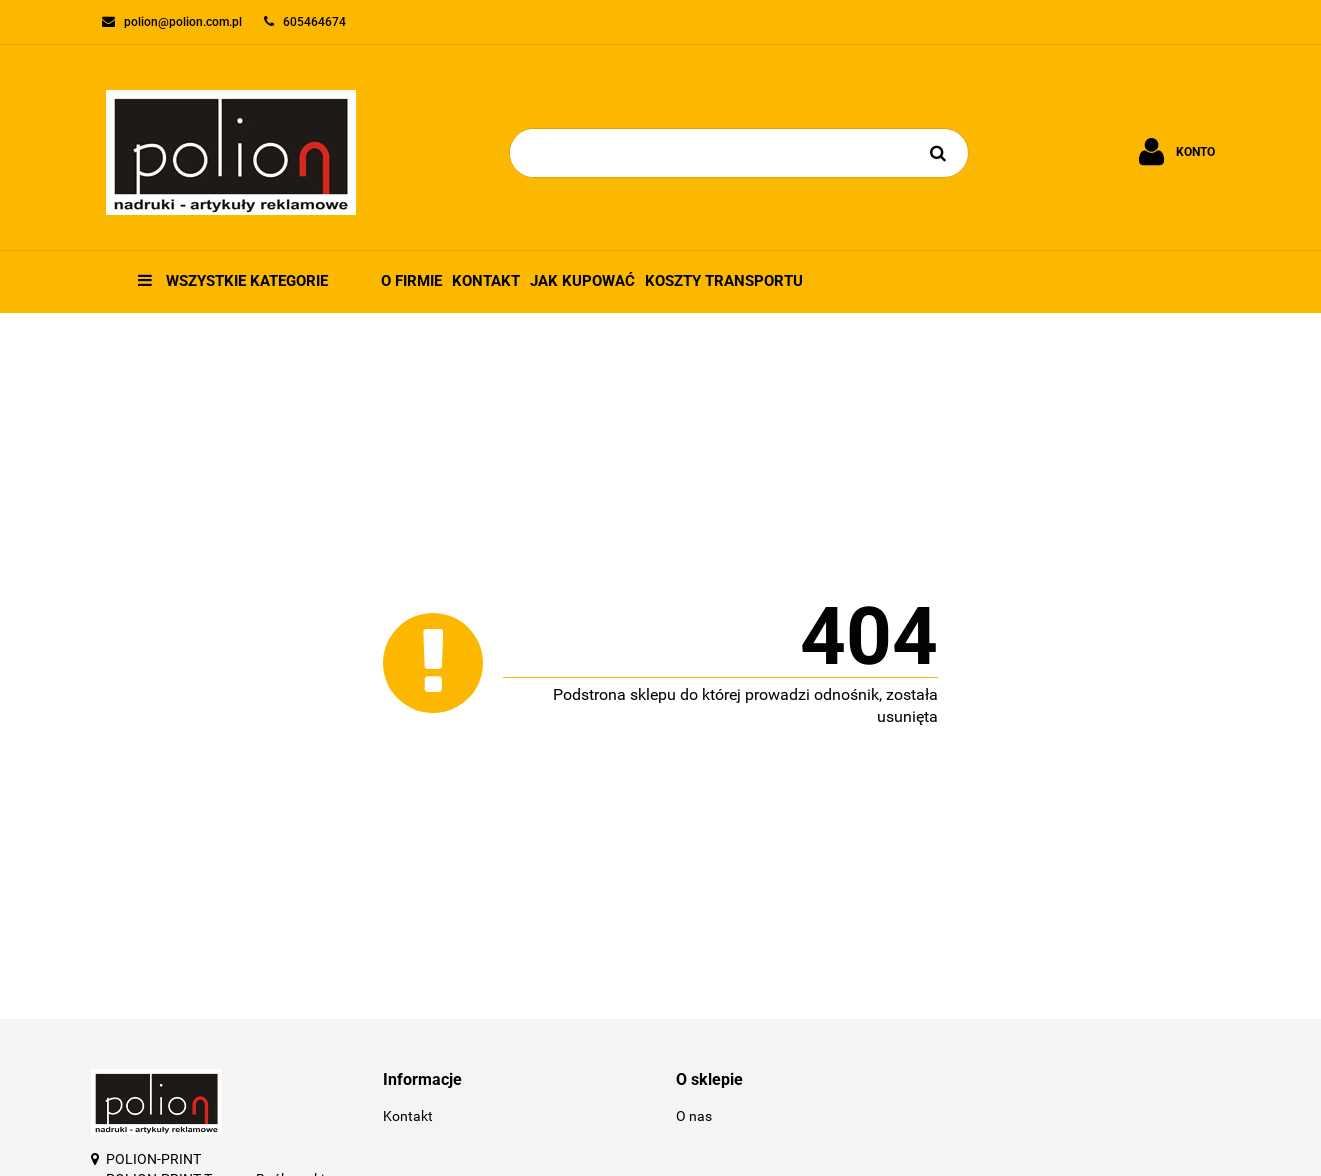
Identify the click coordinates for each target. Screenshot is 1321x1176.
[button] (514, 1080)
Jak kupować (582, 281)
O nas (694, 1116)
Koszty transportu (724, 281)
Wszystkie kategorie (233, 281)
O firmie (411, 281)
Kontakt (486, 281)
